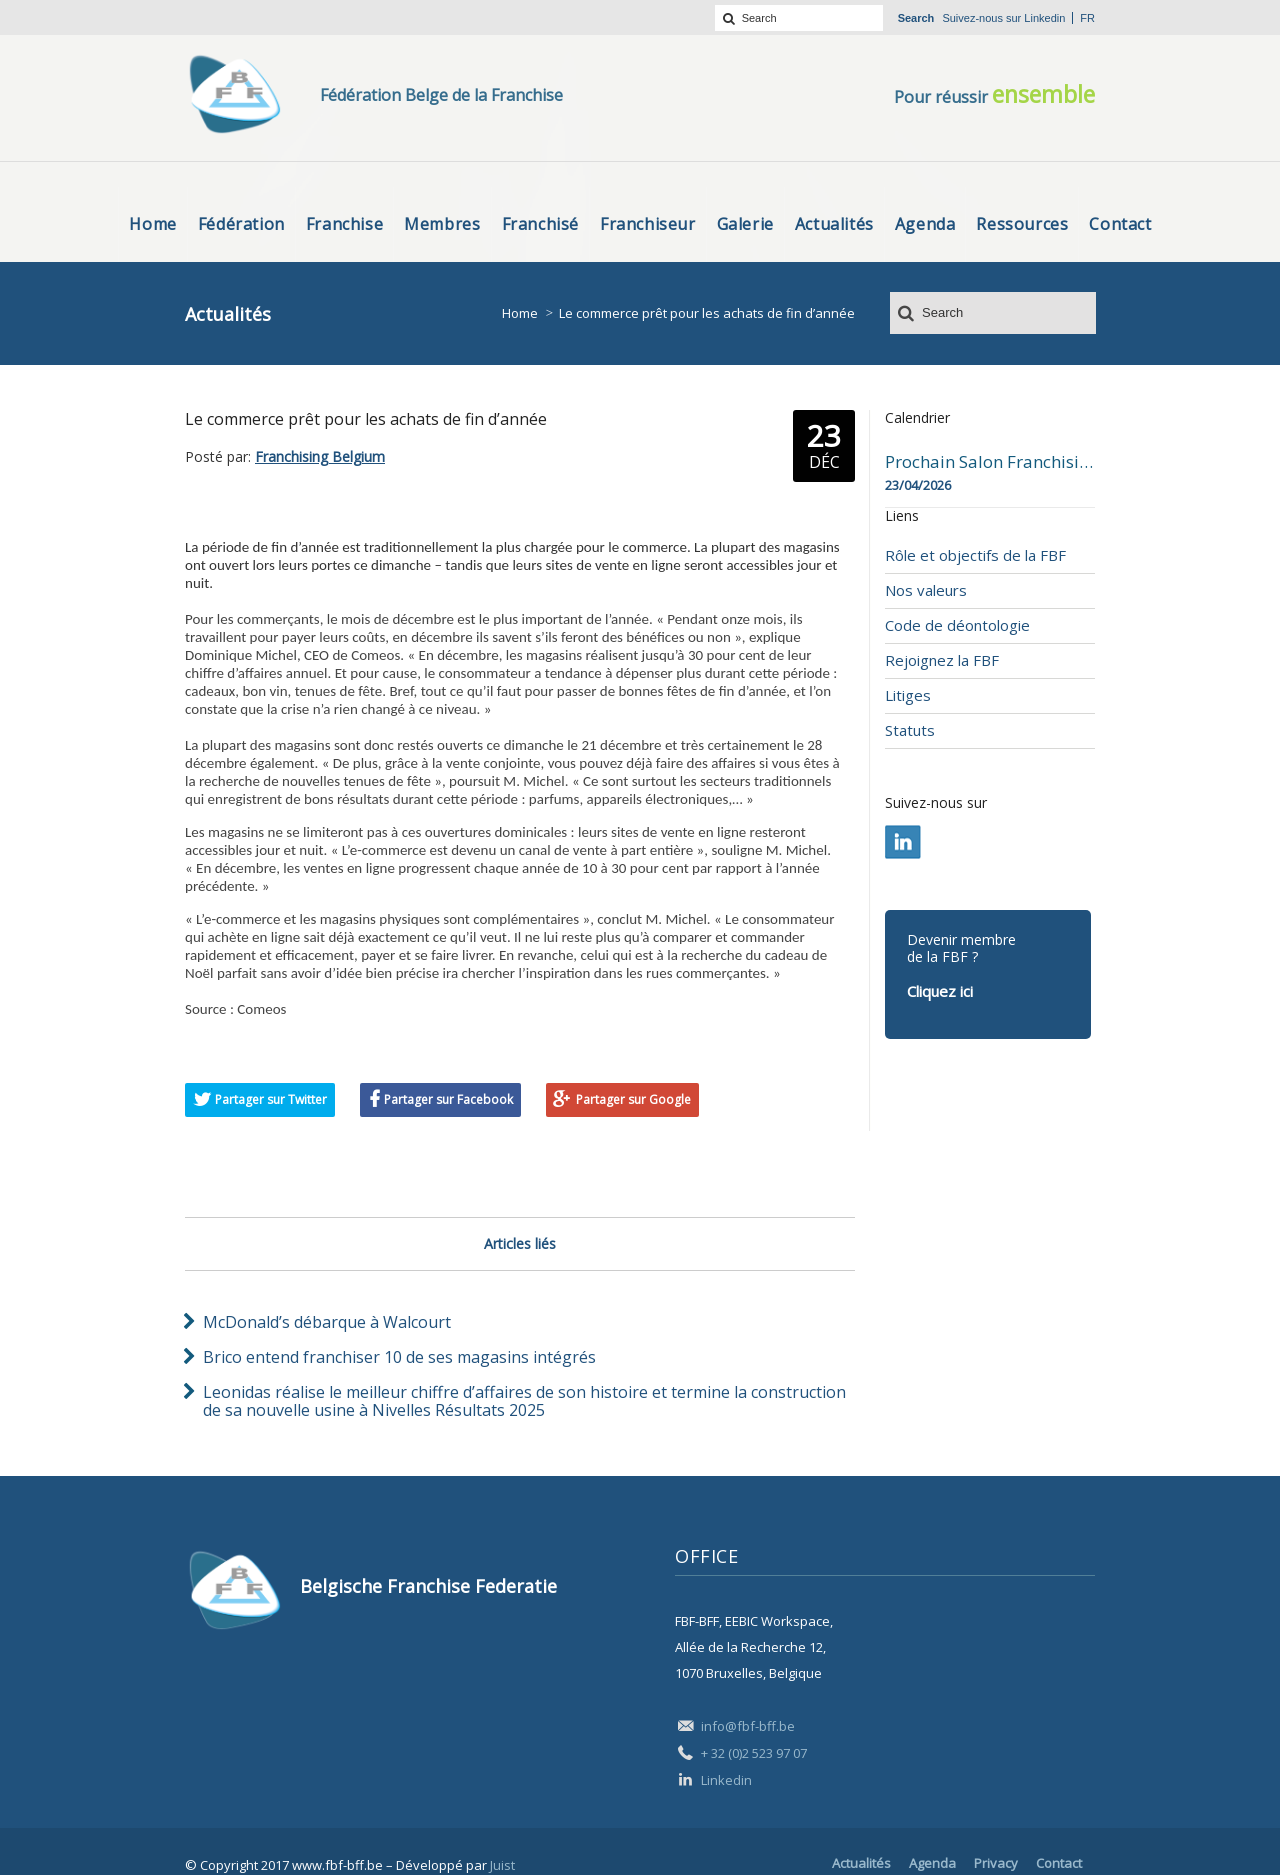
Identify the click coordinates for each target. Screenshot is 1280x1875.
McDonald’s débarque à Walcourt (327, 1322)
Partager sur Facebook (448, 1099)
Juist (502, 1865)
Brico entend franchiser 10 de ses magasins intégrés (399, 1357)
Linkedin (1044, 18)
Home (520, 313)
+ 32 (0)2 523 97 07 (754, 1753)
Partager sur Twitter (271, 1099)
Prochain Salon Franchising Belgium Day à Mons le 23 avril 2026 (990, 462)
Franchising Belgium (320, 456)
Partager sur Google (633, 1099)
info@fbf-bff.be (748, 1726)
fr (1087, 18)
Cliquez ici (940, 991)
